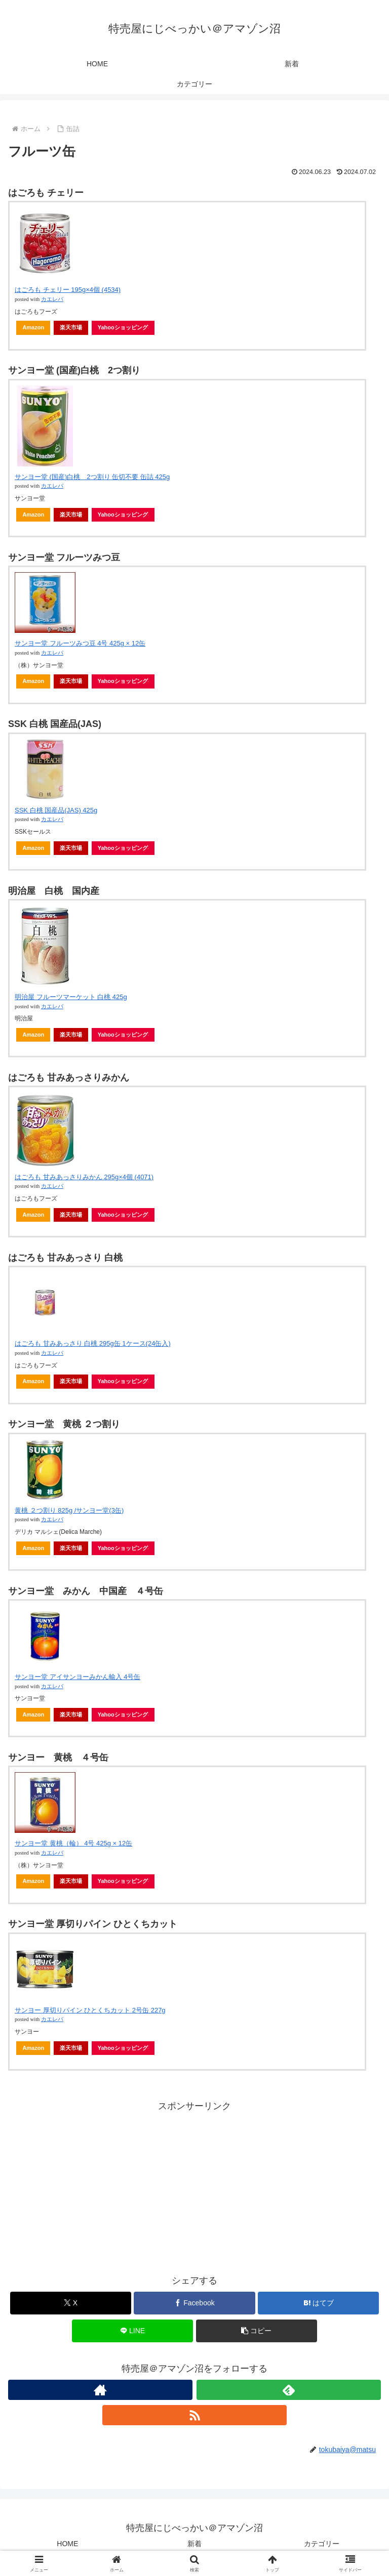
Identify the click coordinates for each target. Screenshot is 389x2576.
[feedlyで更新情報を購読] (289, 2390)
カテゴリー (321, 2544)
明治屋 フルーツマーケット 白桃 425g (71, 997)
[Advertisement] (194, 2185)
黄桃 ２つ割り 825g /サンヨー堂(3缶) (69, 1510)
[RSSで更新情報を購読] (194, 2415)
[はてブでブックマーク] (318, 2303)
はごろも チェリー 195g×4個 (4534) (68, 289)
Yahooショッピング (123, 327)
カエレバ (52, 299)
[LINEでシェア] (132, 2331)
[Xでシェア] (70, 2303)
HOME (67, 2544)
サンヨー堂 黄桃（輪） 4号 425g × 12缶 (73, 1843)
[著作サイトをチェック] (100, 2390)
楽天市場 (71, 327)
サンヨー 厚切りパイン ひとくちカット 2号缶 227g (90, 2010)
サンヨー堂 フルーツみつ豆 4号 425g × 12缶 (80, 643)
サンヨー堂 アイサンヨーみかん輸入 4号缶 (77, 1677)
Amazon (33, 327)
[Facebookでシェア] (194, 2303)
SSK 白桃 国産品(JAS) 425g (56, 810)
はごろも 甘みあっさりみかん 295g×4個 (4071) (84, 1177)
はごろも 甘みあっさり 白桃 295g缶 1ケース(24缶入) (93, 1343)
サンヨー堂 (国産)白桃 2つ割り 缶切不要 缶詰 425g (92, 477)
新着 (194, 2544)
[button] (256, 2331)
